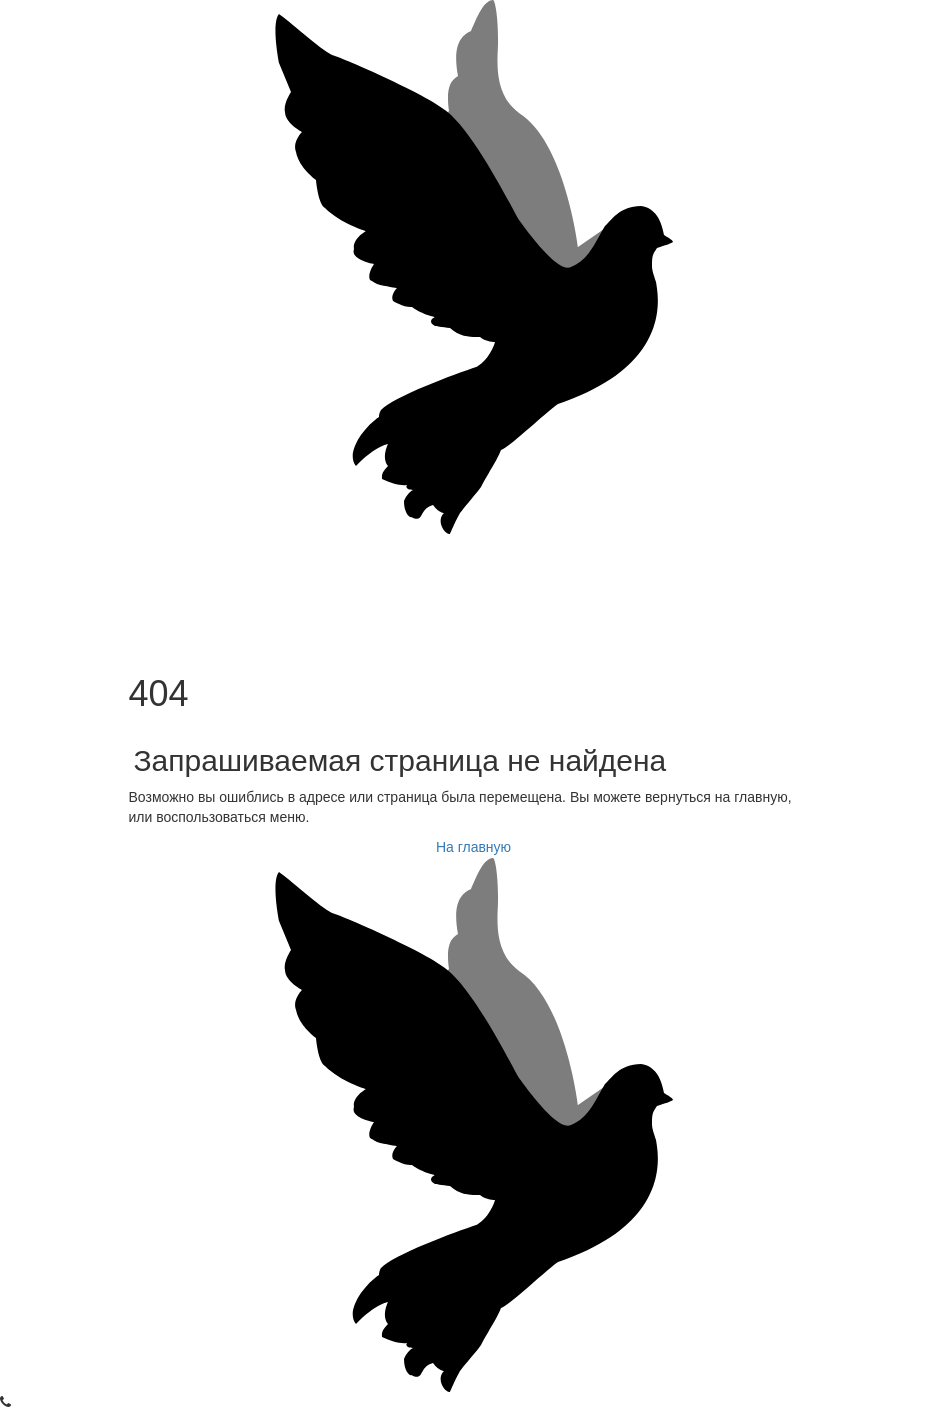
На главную (473, 847)
